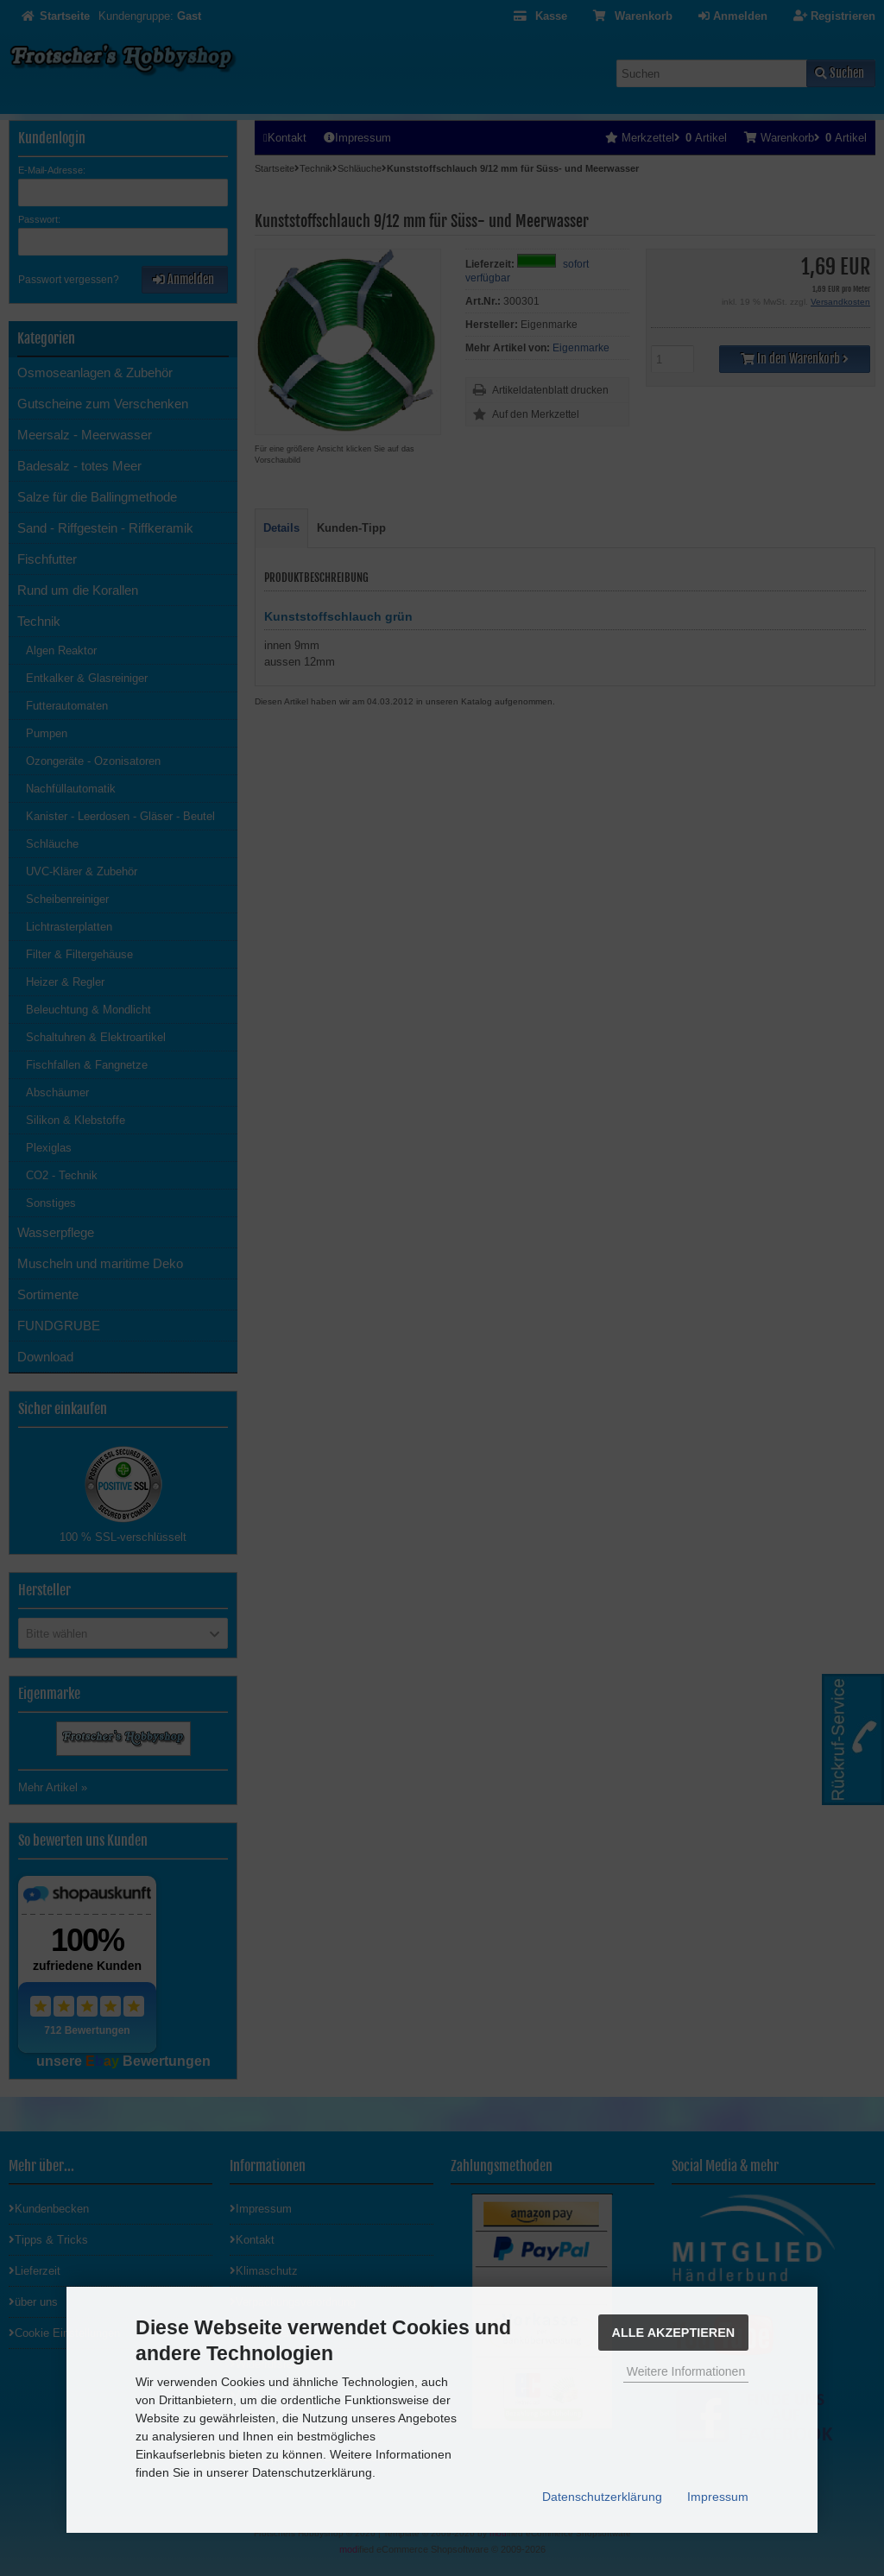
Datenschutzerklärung (602, 2496)
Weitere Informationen (686, 2371)
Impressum (717, 2496)
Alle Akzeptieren (674, 2332)
